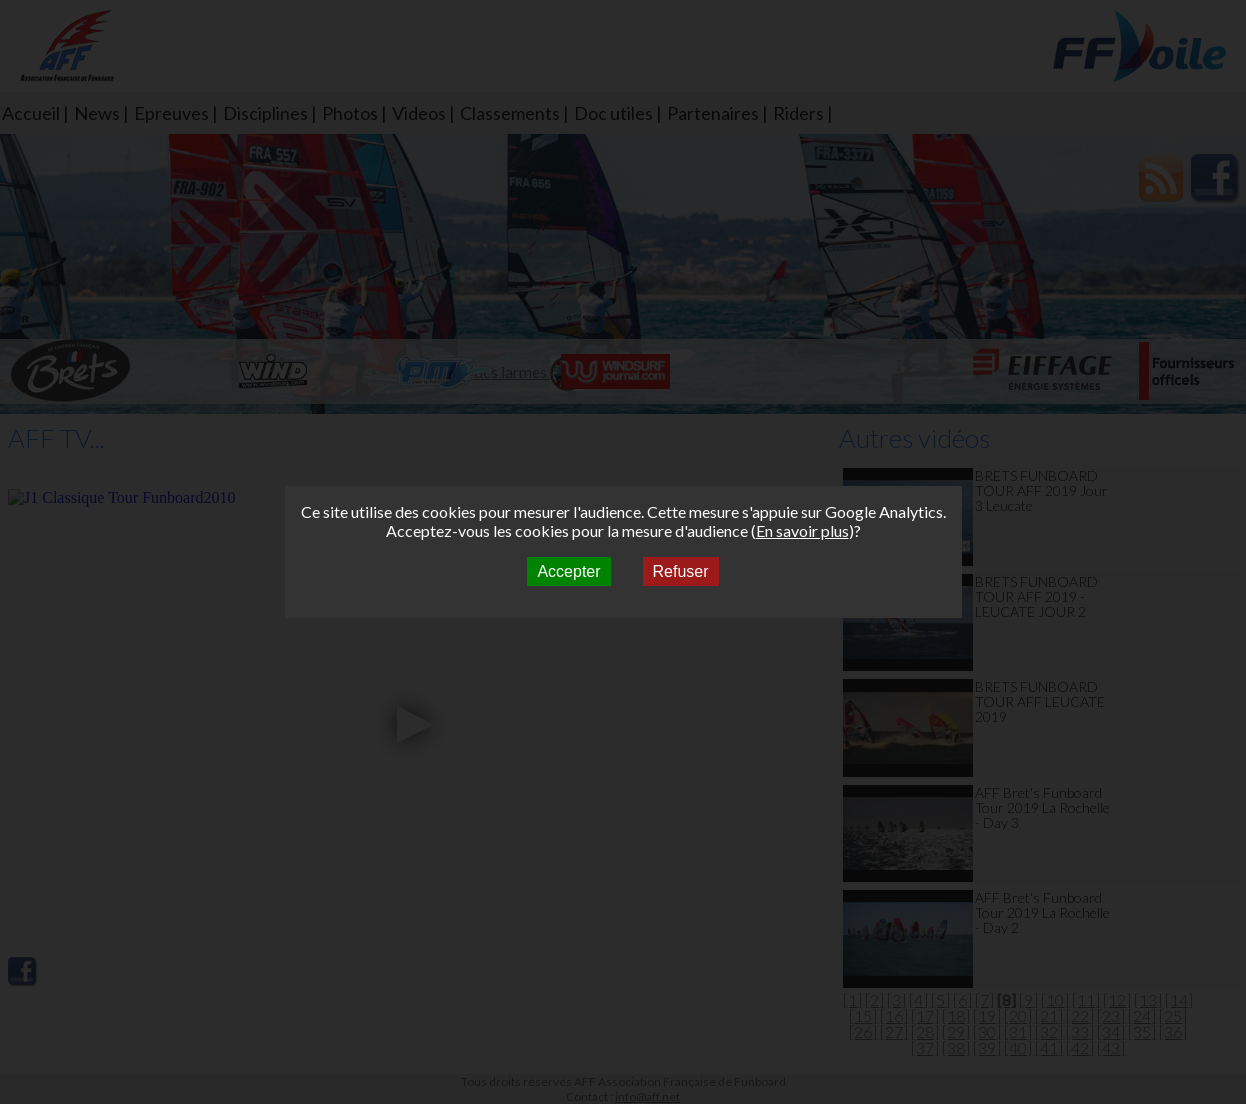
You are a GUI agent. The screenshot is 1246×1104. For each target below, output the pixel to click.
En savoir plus (802, 530)
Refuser (681, 571)
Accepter (568, 571)
